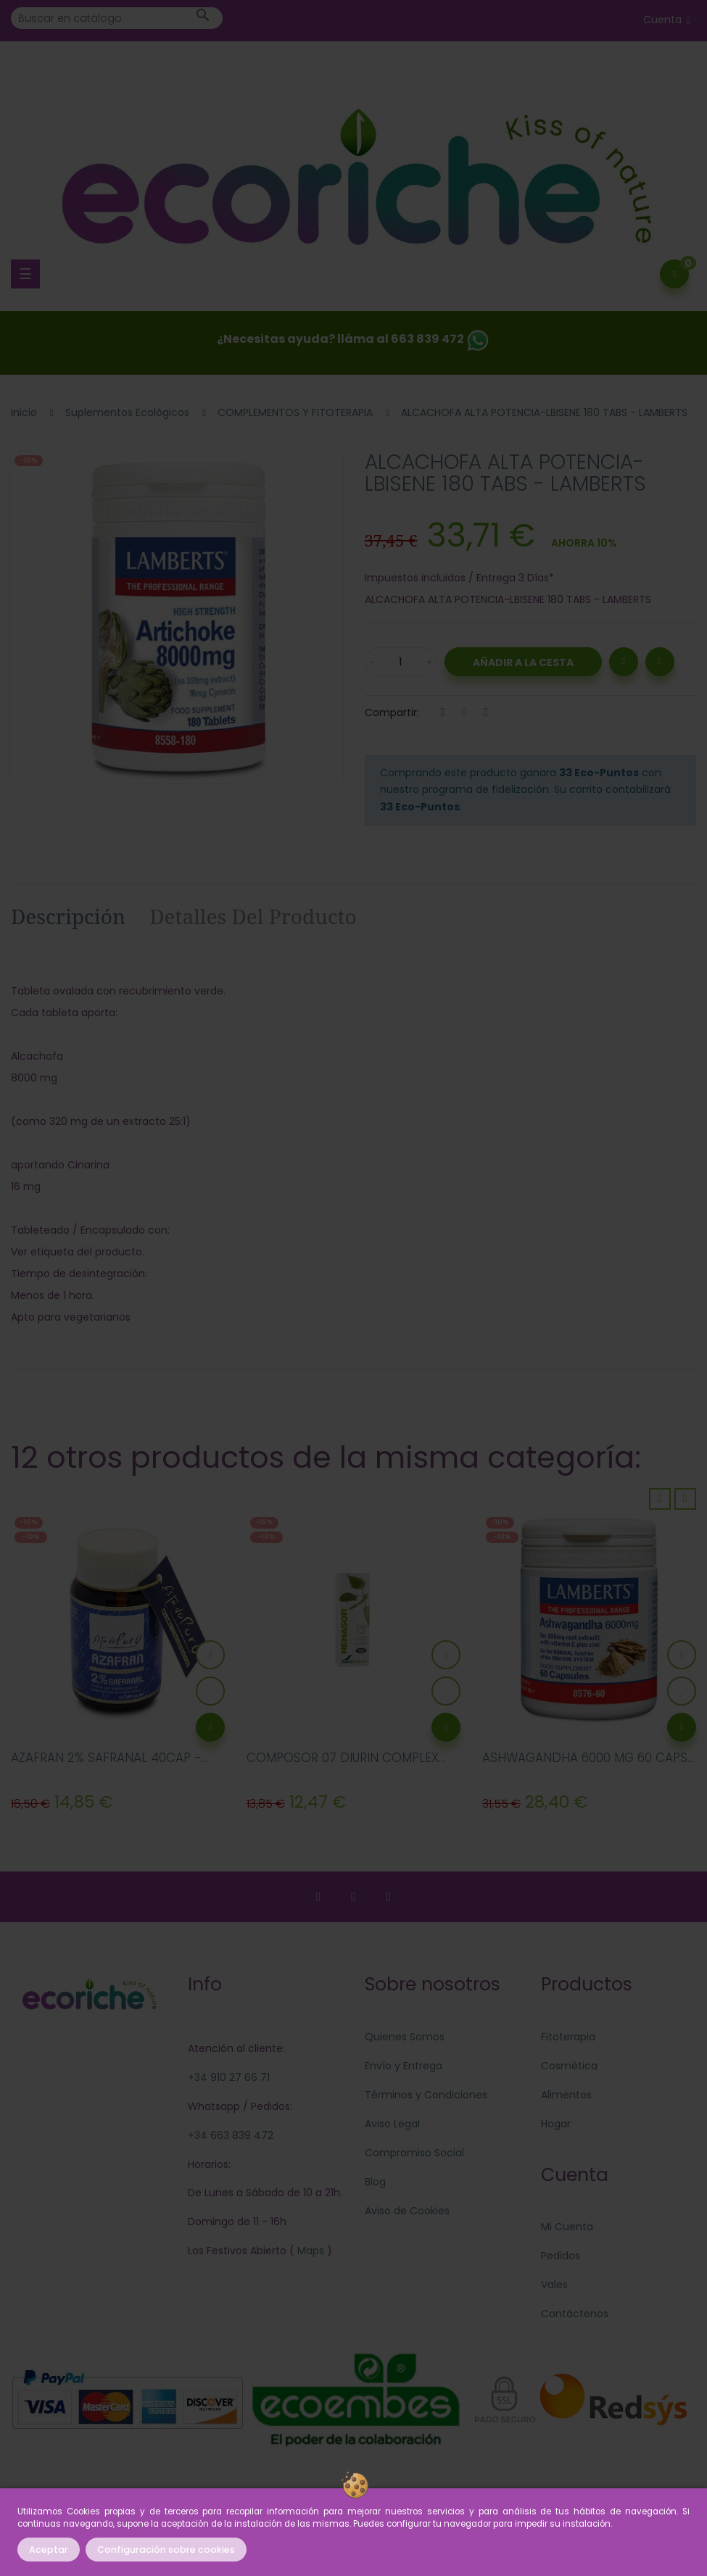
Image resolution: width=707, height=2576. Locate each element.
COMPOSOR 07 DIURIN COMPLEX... (346, 1757)
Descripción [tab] (68, 916)
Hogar (556, 2123)
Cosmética (569, 2065)
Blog (375, 2181)
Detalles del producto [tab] (253, 916)
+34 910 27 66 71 (229, 2077)
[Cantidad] (401, 661)
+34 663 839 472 (230, 2135)
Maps (309, 2250)
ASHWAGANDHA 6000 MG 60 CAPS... (588, 1757)
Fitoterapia (568, 2036)
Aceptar (48, 2549)
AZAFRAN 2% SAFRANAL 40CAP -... (109, 1757)
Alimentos (566, 2094)
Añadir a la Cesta (523, 662)
